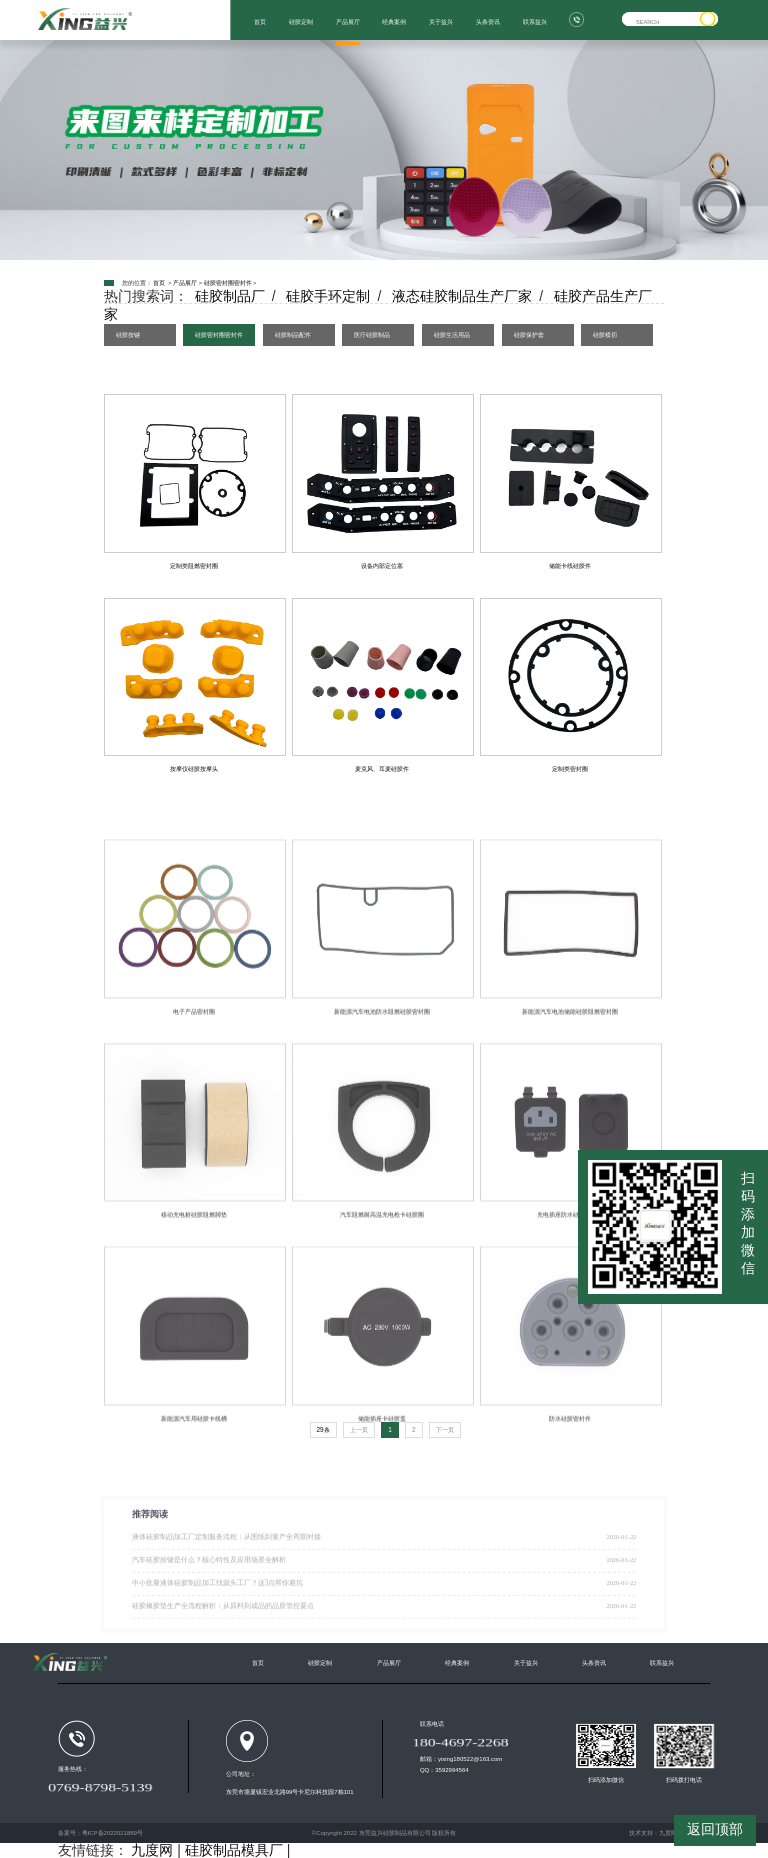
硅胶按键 (128, 334)
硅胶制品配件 (293, 334)
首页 (260, 21)
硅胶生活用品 (452, 334)
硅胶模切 (605, 334)
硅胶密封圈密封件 (228, 283)
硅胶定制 (301, 21)
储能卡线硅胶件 (570, 565)
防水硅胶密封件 (570, 1473)
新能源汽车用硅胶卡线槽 (194, 1473)
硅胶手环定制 (328, 296)
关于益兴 (441, 21)
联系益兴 (535, 21)
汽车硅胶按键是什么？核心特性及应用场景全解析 (209, 1598)
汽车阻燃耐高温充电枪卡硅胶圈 (382, 1269)
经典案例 (394, 21)
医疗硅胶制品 (372, 334)
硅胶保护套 (529, 334)
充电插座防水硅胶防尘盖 (570, 1269)
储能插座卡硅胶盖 (382, 1473)
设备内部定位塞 (382, 565)
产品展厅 (348, 21)
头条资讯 (488, 21)
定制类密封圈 (570, 768)
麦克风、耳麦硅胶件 (382, 768)
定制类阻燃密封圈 (194, 565)
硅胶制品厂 (230, 296)
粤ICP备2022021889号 (112, 1833)
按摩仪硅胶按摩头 (194, 768)
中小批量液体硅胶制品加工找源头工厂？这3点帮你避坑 (218, 1621)
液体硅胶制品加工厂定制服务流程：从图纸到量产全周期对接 (226, 1575)
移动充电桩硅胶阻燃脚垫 (194, 1269)
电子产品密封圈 (194, 1066)
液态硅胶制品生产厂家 (462, 296)
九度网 (668, 1833)
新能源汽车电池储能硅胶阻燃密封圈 (570, 1066)
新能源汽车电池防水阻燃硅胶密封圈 (382, 1066)
